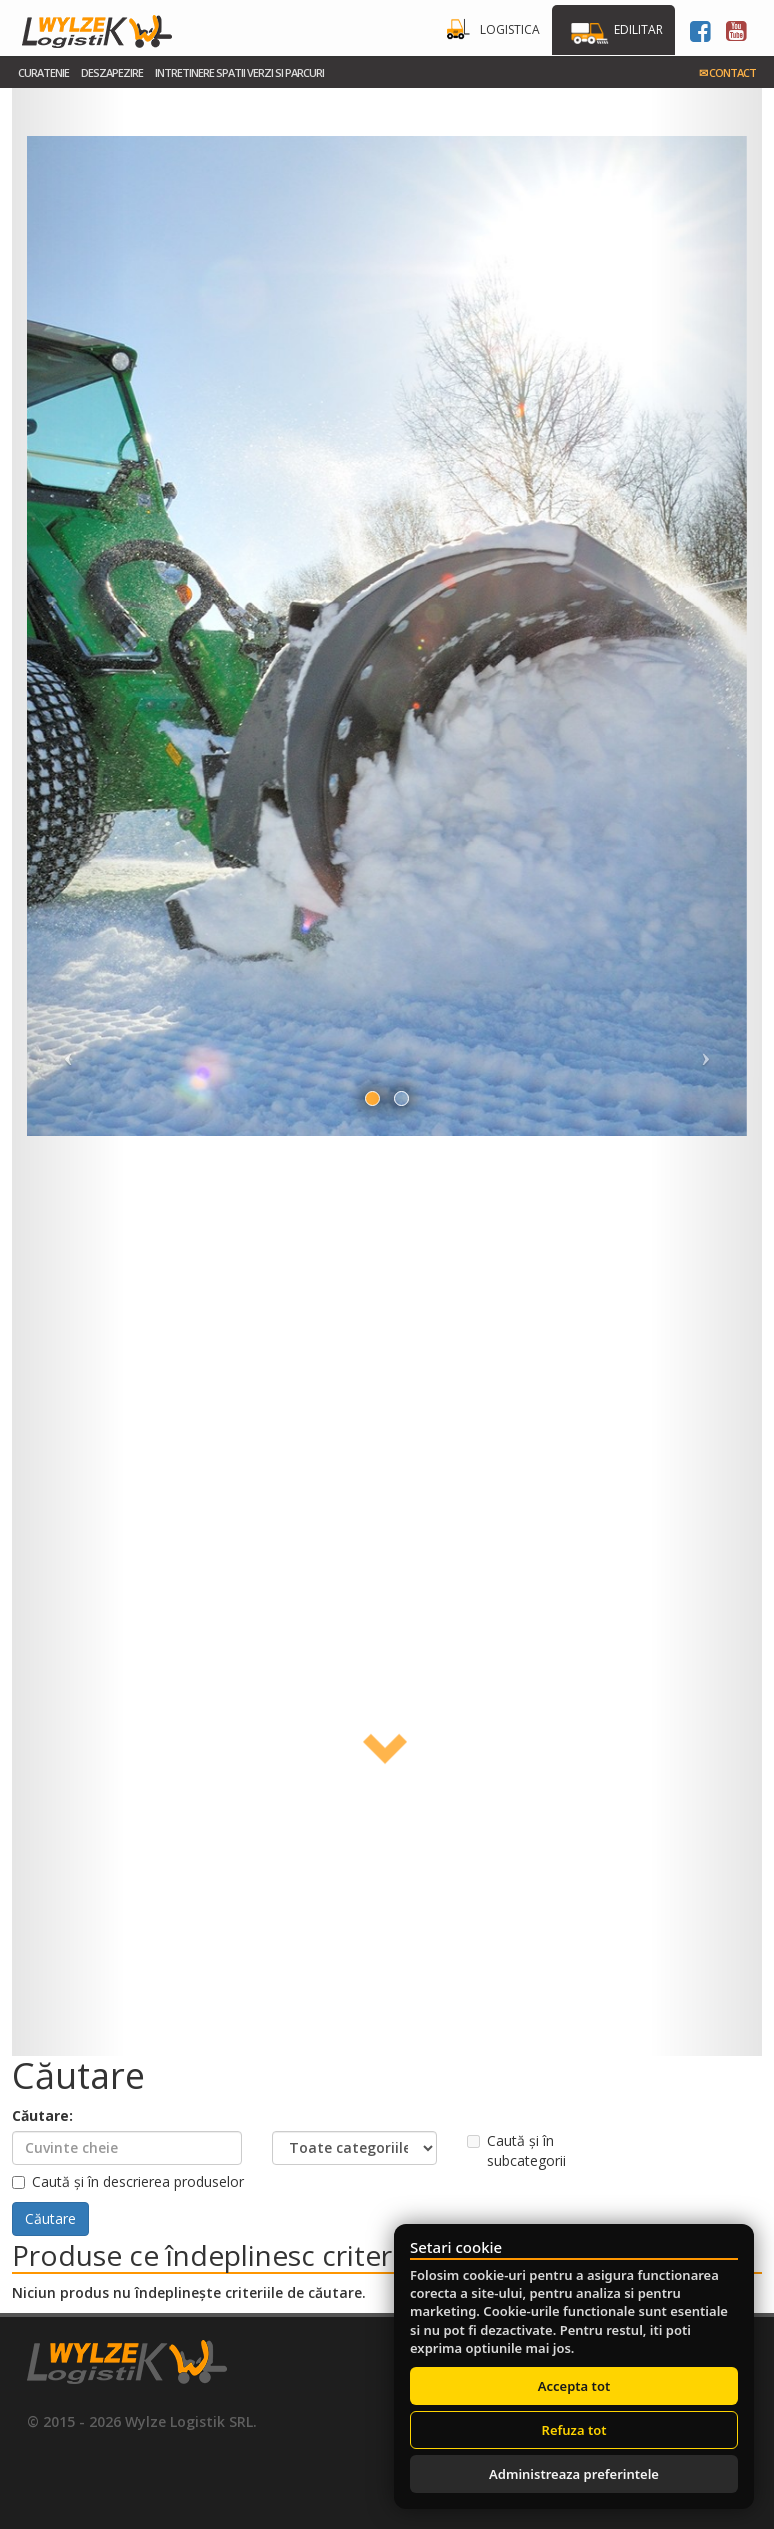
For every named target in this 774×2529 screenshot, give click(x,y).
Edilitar (638, 29)
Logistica (510, 29)
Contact (727, 72)
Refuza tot (574, 2430)
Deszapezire (112, 72)
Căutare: (42, 2115)
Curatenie (43, 72)
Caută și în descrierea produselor (128, 2181)
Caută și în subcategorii (516, 2150)
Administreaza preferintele (574, 2474)
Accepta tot (574, 2386)
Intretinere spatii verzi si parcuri (239, 72)
